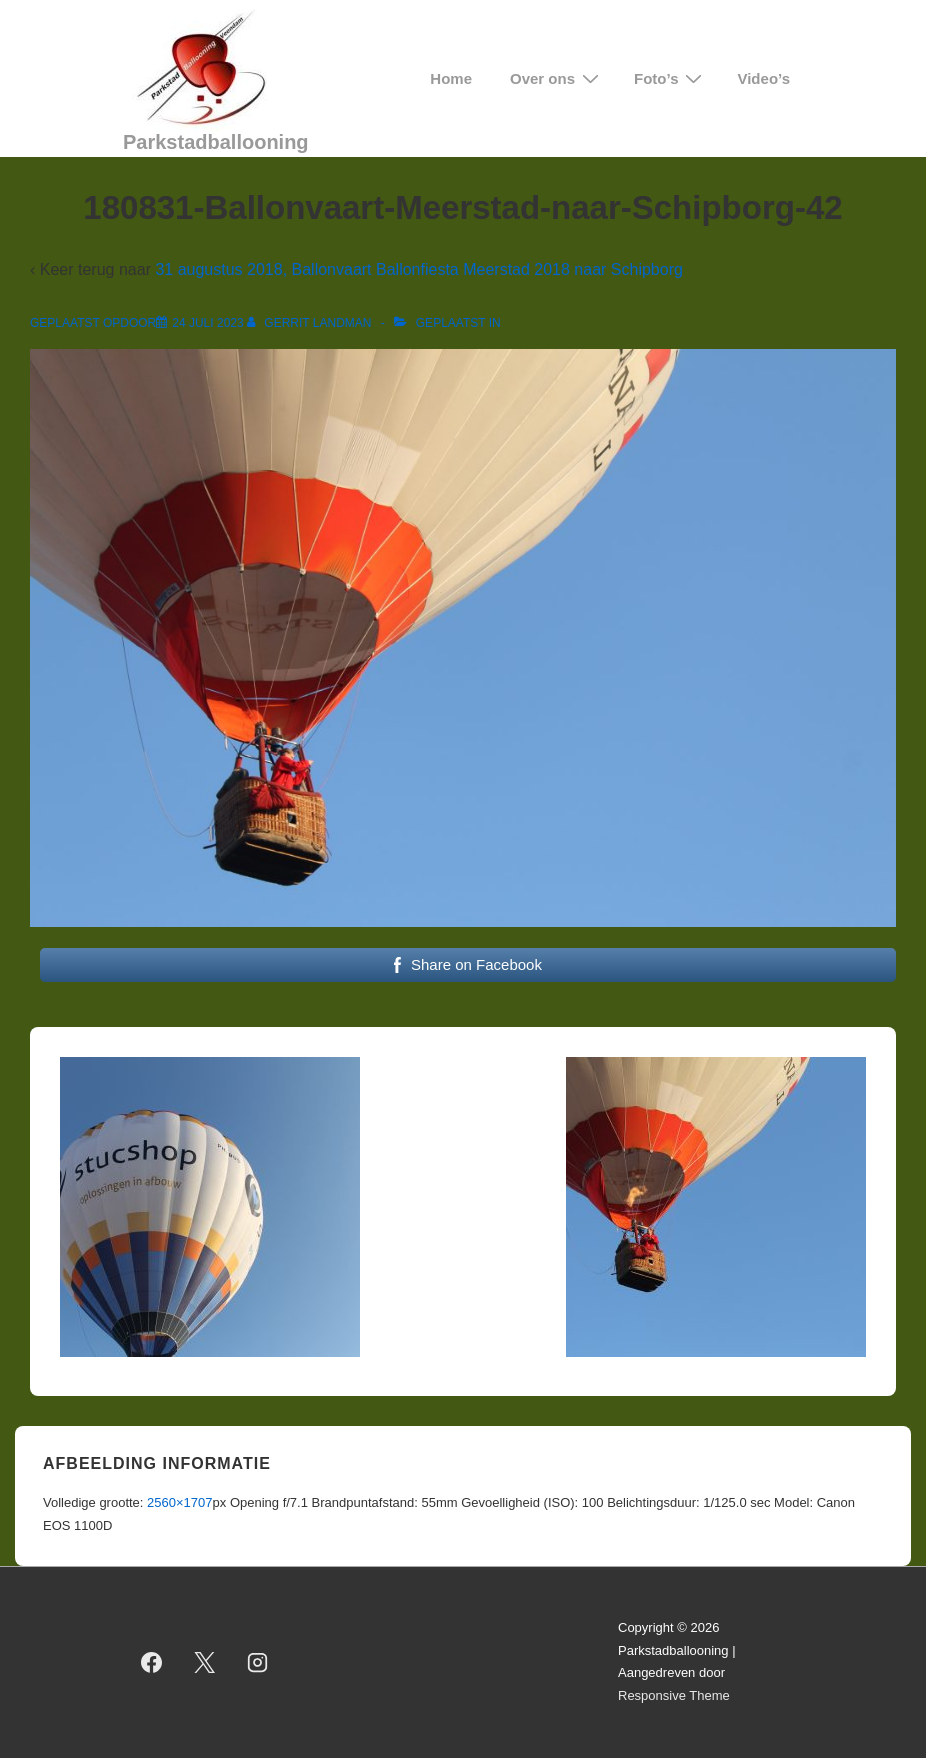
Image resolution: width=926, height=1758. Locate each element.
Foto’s (670, 78)
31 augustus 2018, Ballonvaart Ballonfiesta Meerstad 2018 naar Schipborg (418, 269)
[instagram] (258, 1662)
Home (451, 78)
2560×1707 (179, 1502)
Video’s (763, 78)
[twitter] (205, 1662)
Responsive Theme (674, 1695)
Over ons (557, 78)
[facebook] (152, 1662)
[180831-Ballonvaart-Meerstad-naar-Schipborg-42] (207, 323)
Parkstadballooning (216, 142)
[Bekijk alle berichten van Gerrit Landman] (311, 323)
